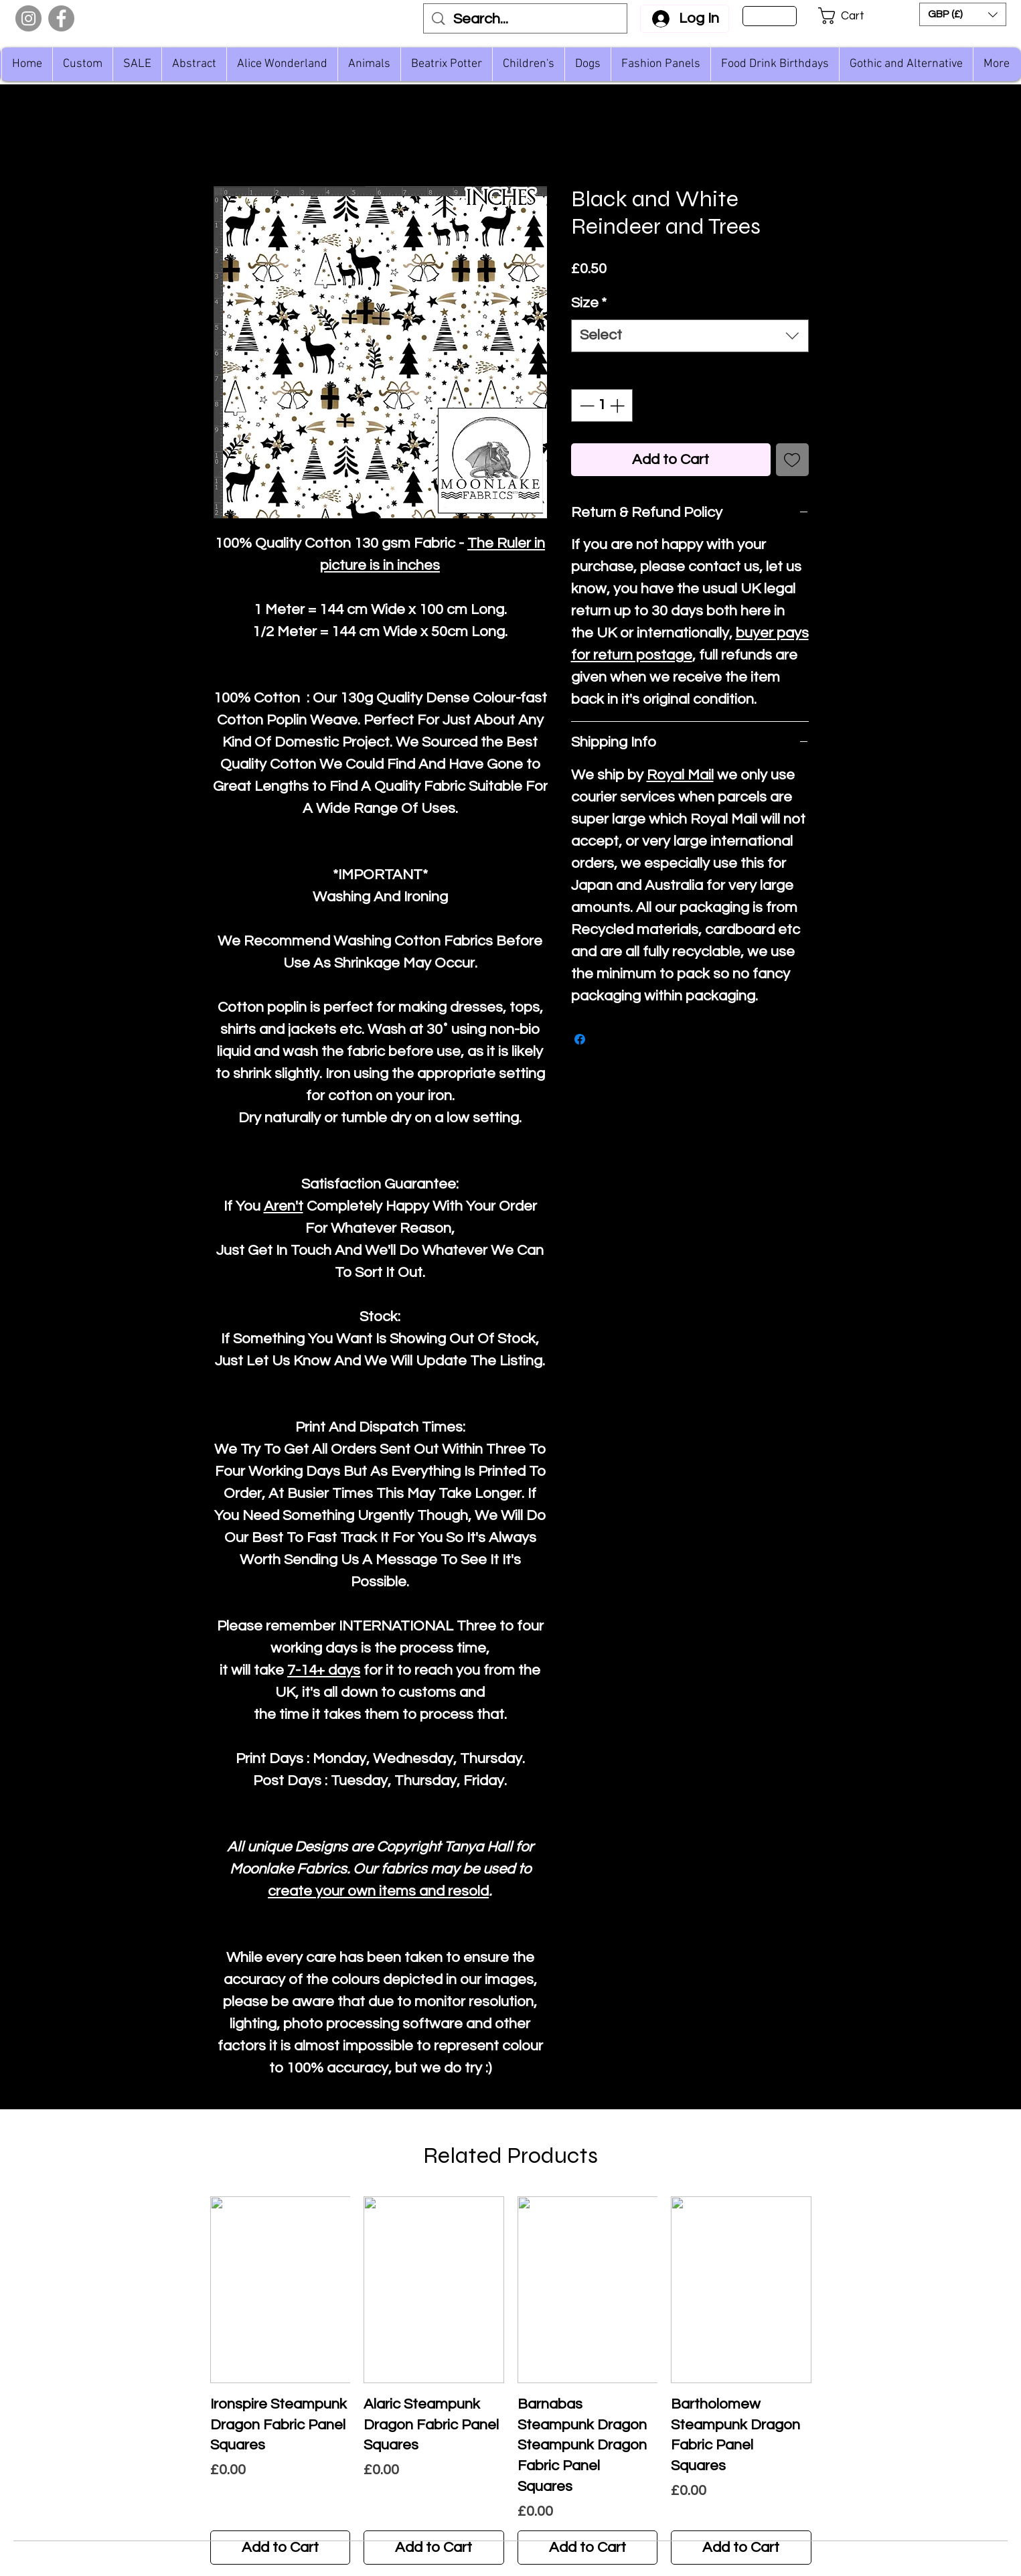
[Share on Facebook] (580, 1039)
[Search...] (526, 19)
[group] (511, 2380)
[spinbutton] (602, 405)
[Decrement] (585, 405)
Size (589, 303)
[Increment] (618, 405)
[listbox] (962, 14)
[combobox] (690, 335)
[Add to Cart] (280, 2547)
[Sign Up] (769, 16)
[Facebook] (61, 18)
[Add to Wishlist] (792, 459)
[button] (850, 15)
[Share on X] (605, 1039)
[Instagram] (28, 18)
